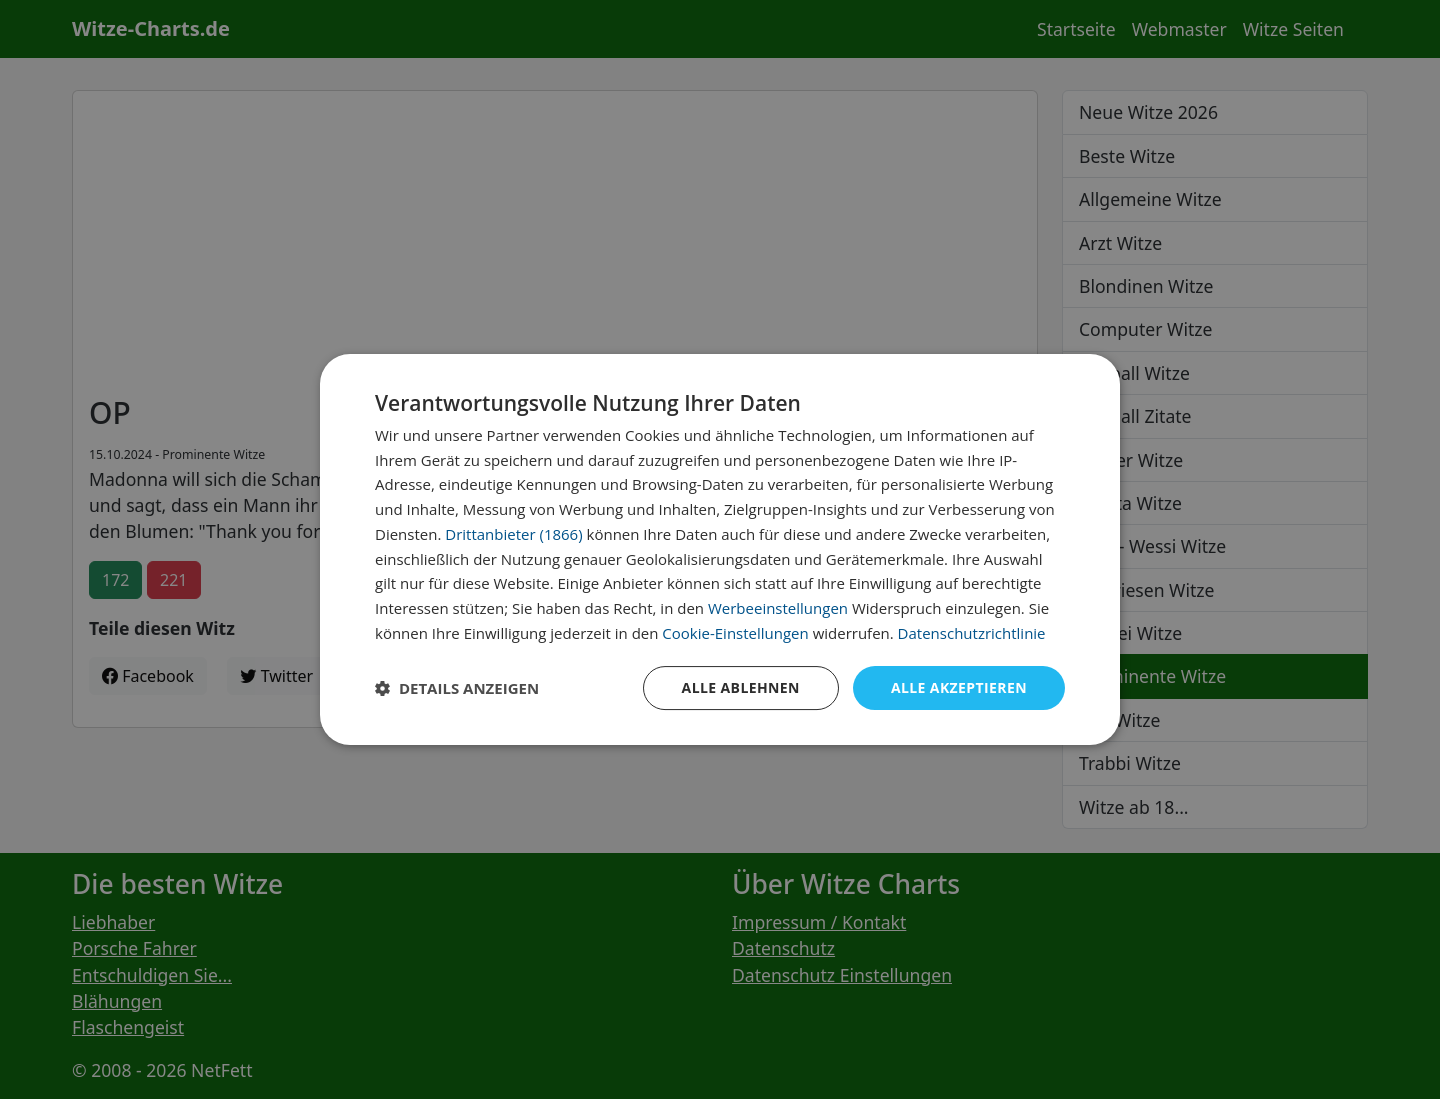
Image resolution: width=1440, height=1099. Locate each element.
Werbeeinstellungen (778, 608)
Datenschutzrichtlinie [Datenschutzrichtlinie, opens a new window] (972, 633)
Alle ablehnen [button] (741, 687)
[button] (457, 688)
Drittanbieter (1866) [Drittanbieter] (513, 534)
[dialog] (720, 550)
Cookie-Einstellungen (735, 633)
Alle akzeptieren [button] (959, 687)
